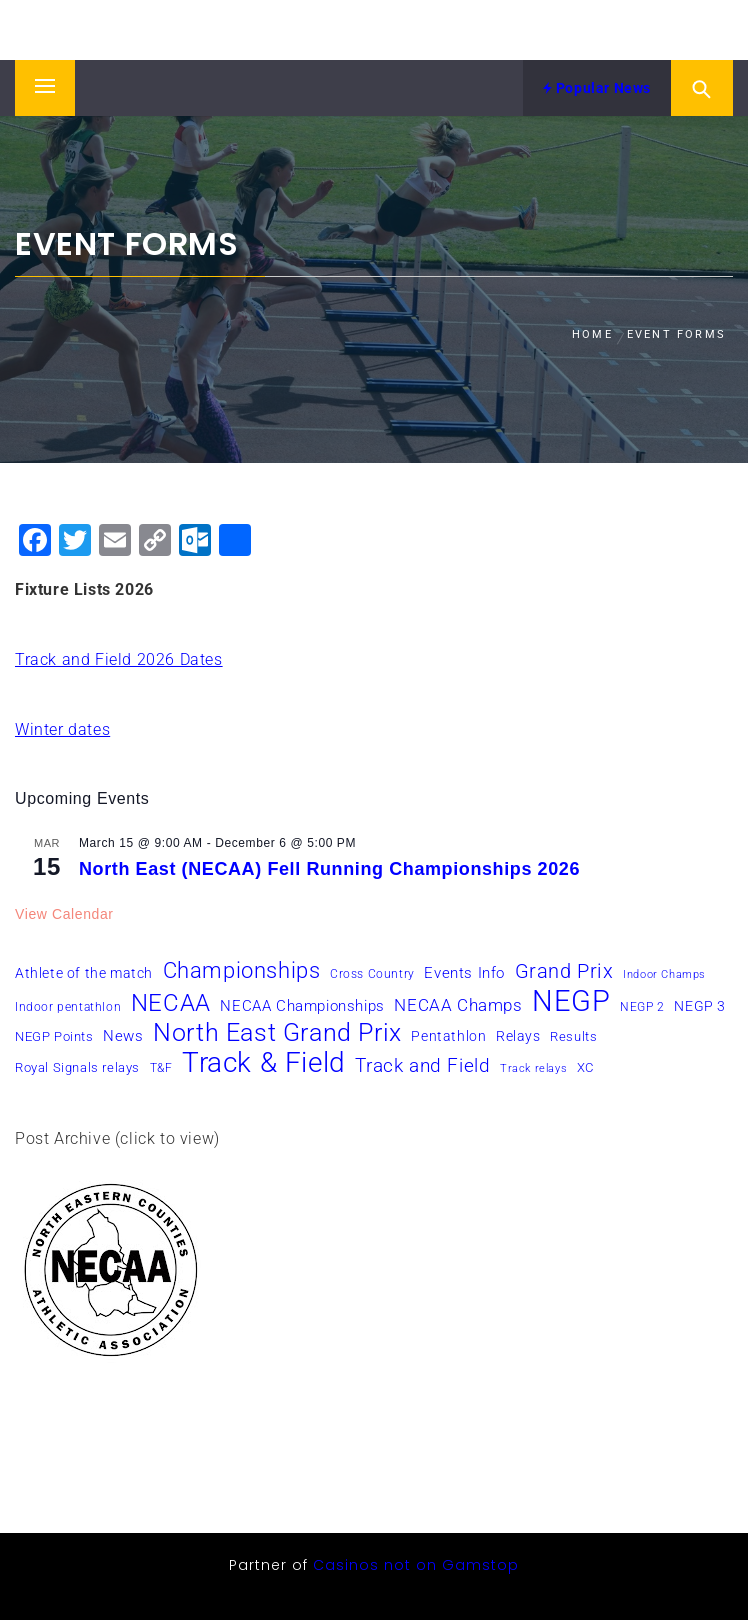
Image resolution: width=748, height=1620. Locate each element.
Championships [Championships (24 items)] (242, 970)
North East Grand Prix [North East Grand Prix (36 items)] (277, 1033)
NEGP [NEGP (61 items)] (571, 1001)
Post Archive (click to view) (117, 1138)
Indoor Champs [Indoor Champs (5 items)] (664, 974)
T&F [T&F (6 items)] (161, 1068)
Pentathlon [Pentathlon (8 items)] (448, 1036)
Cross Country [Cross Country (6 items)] (372, 974)
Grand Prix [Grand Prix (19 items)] (564, 971)
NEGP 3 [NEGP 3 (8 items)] (700, 1006)
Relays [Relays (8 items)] (518, 1036)
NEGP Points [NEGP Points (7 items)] (54, 1036)
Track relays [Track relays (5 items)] (533, 1068)
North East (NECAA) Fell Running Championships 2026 (329, 869)
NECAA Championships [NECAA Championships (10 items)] (302, 1006)
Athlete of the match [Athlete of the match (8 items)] (84, 973)
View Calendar (64, 914)
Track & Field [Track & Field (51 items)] (264, 1063)
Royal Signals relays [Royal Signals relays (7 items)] (77, 1067)
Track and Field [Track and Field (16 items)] (422, 1065)
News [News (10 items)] (123, 1036)
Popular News (597, 88)
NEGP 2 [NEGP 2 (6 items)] (642, 1007)
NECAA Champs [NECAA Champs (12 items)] (458, 1005)
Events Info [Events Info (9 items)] (464, 973)
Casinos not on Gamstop (416, 1565)
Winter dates (62, 729)
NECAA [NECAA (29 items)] (171, 1003)
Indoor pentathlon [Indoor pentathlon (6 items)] (68, 1007)
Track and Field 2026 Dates (119, 659)
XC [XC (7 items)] (585, 1067)
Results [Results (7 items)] (573, 1036)
